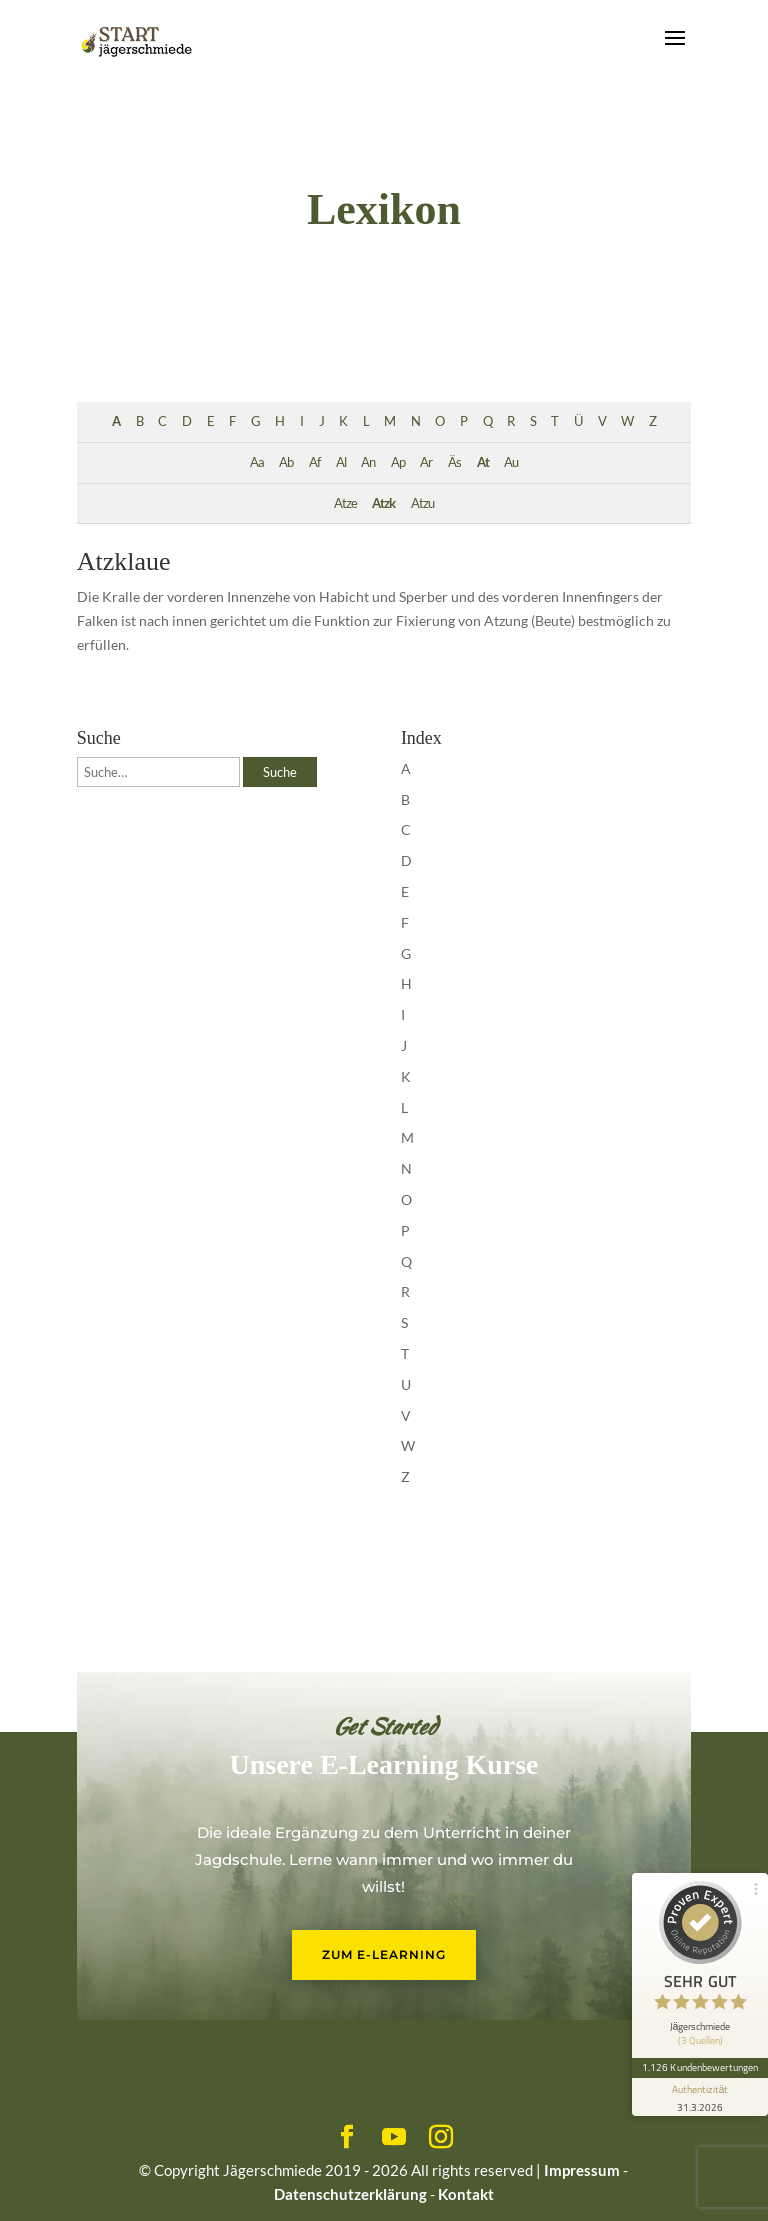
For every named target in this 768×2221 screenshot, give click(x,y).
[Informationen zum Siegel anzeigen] (700, 2097)
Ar (426, 462)
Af (314, 462)
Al (341, 462)
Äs (454, 462)
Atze (345, 503)
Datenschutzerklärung (350, 2194)
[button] (44, 2177)
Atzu (422, 503)
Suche (280, 772)
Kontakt (466, 2194)
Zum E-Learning (384, 1954)
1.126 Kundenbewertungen (700, 2067)
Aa (257, 462)
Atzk (383, 503)
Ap (398, 462)
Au (511, 462)
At (483, 462)
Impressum (582, 2170)
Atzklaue (124, 561)
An (368, 462)
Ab (286, 462)
